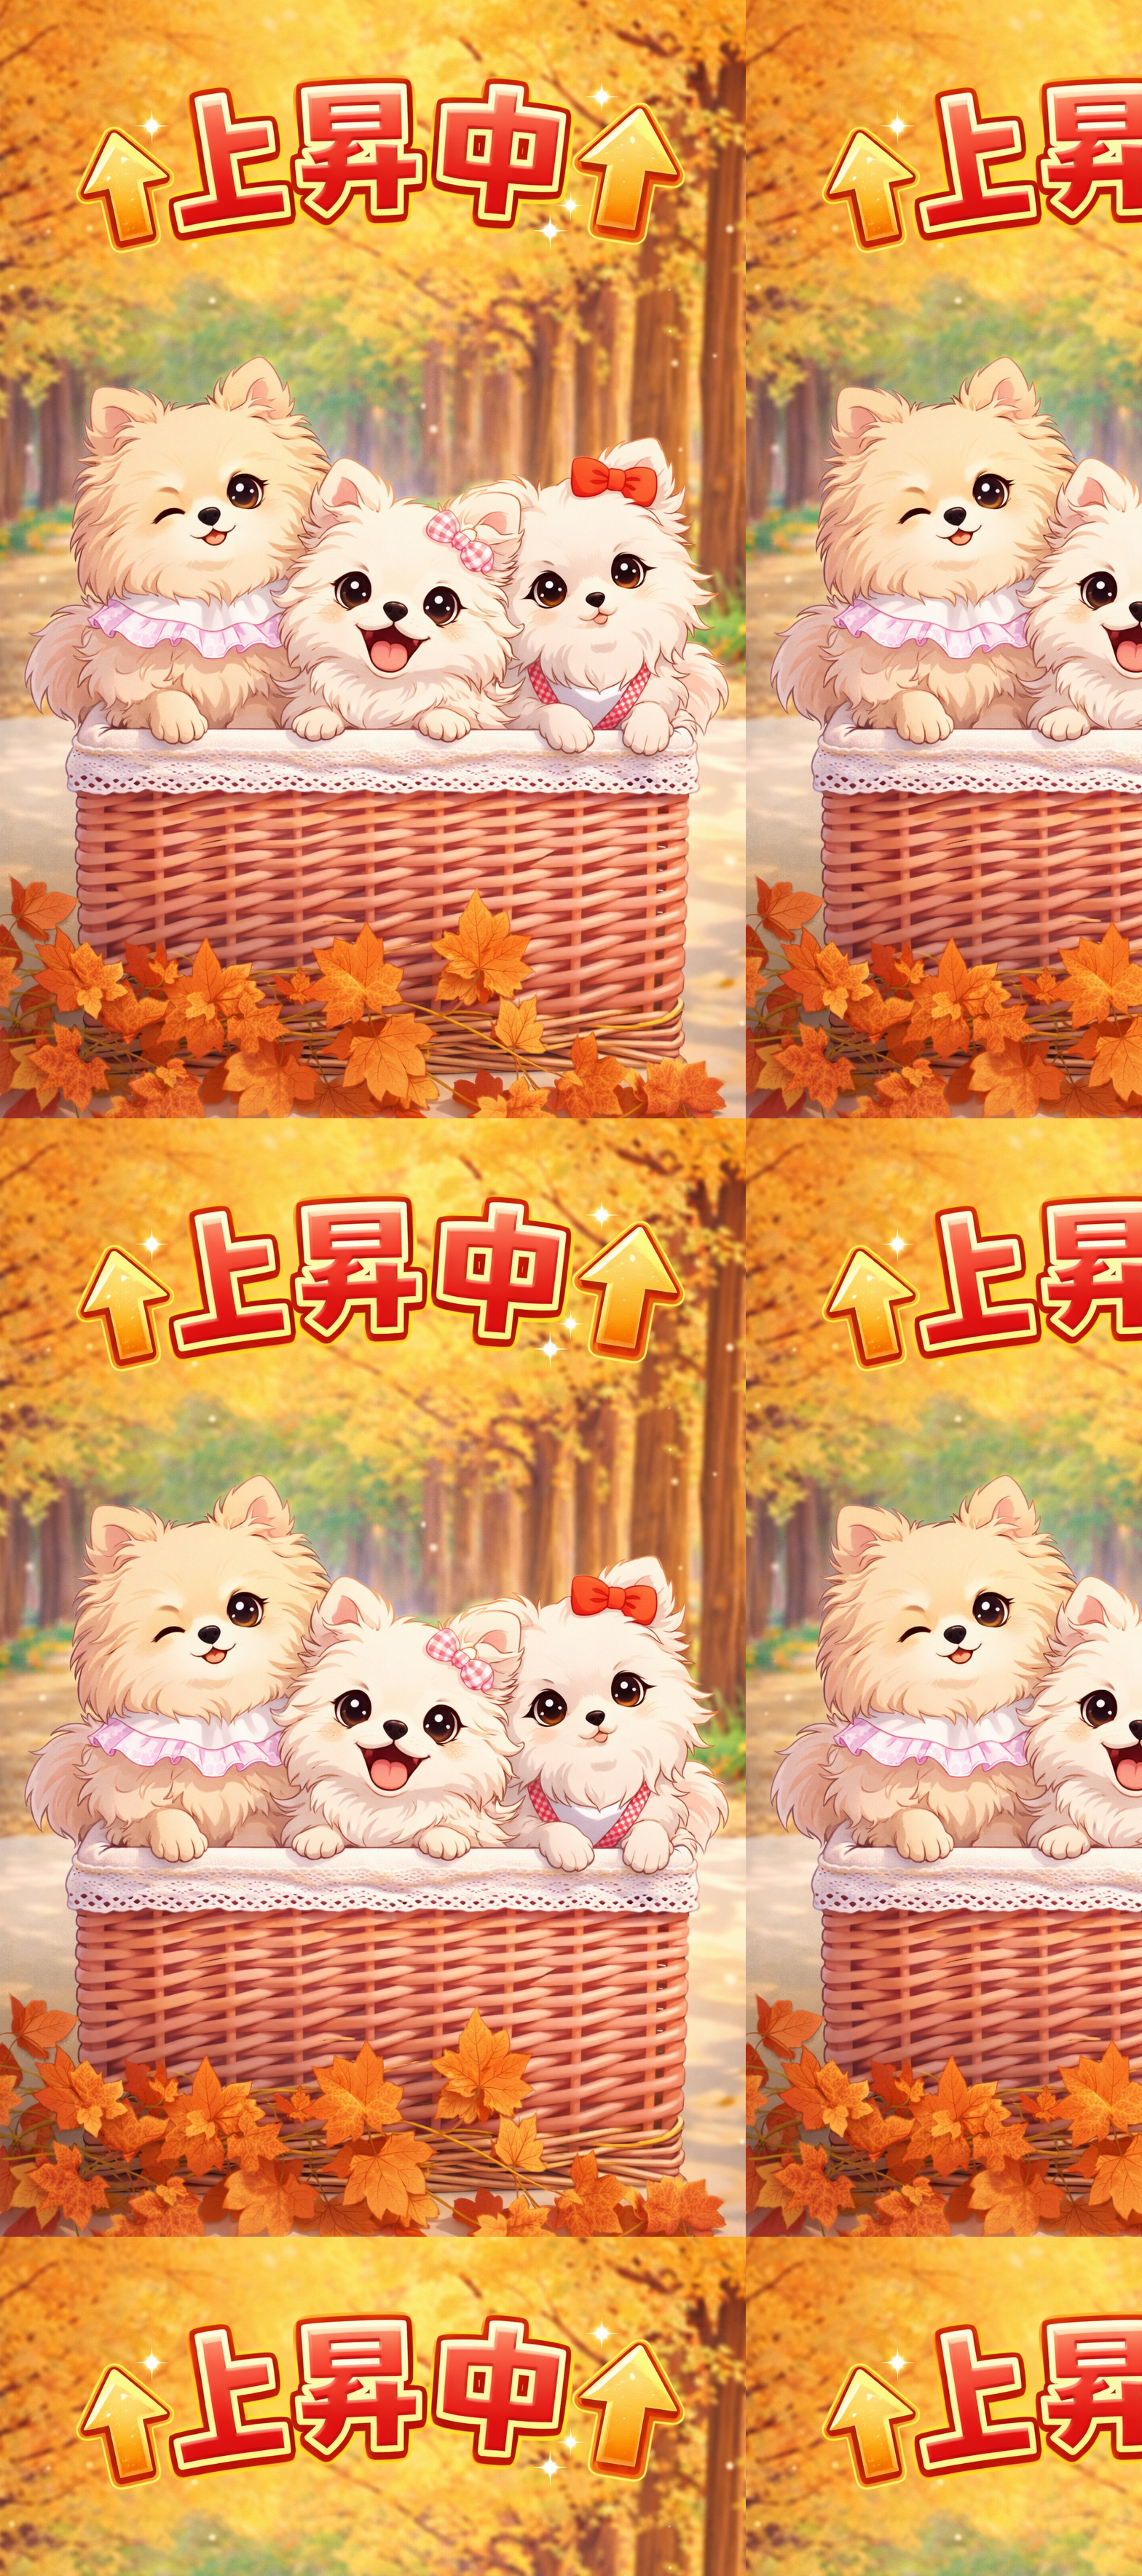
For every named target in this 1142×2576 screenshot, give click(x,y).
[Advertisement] (571, 245)
